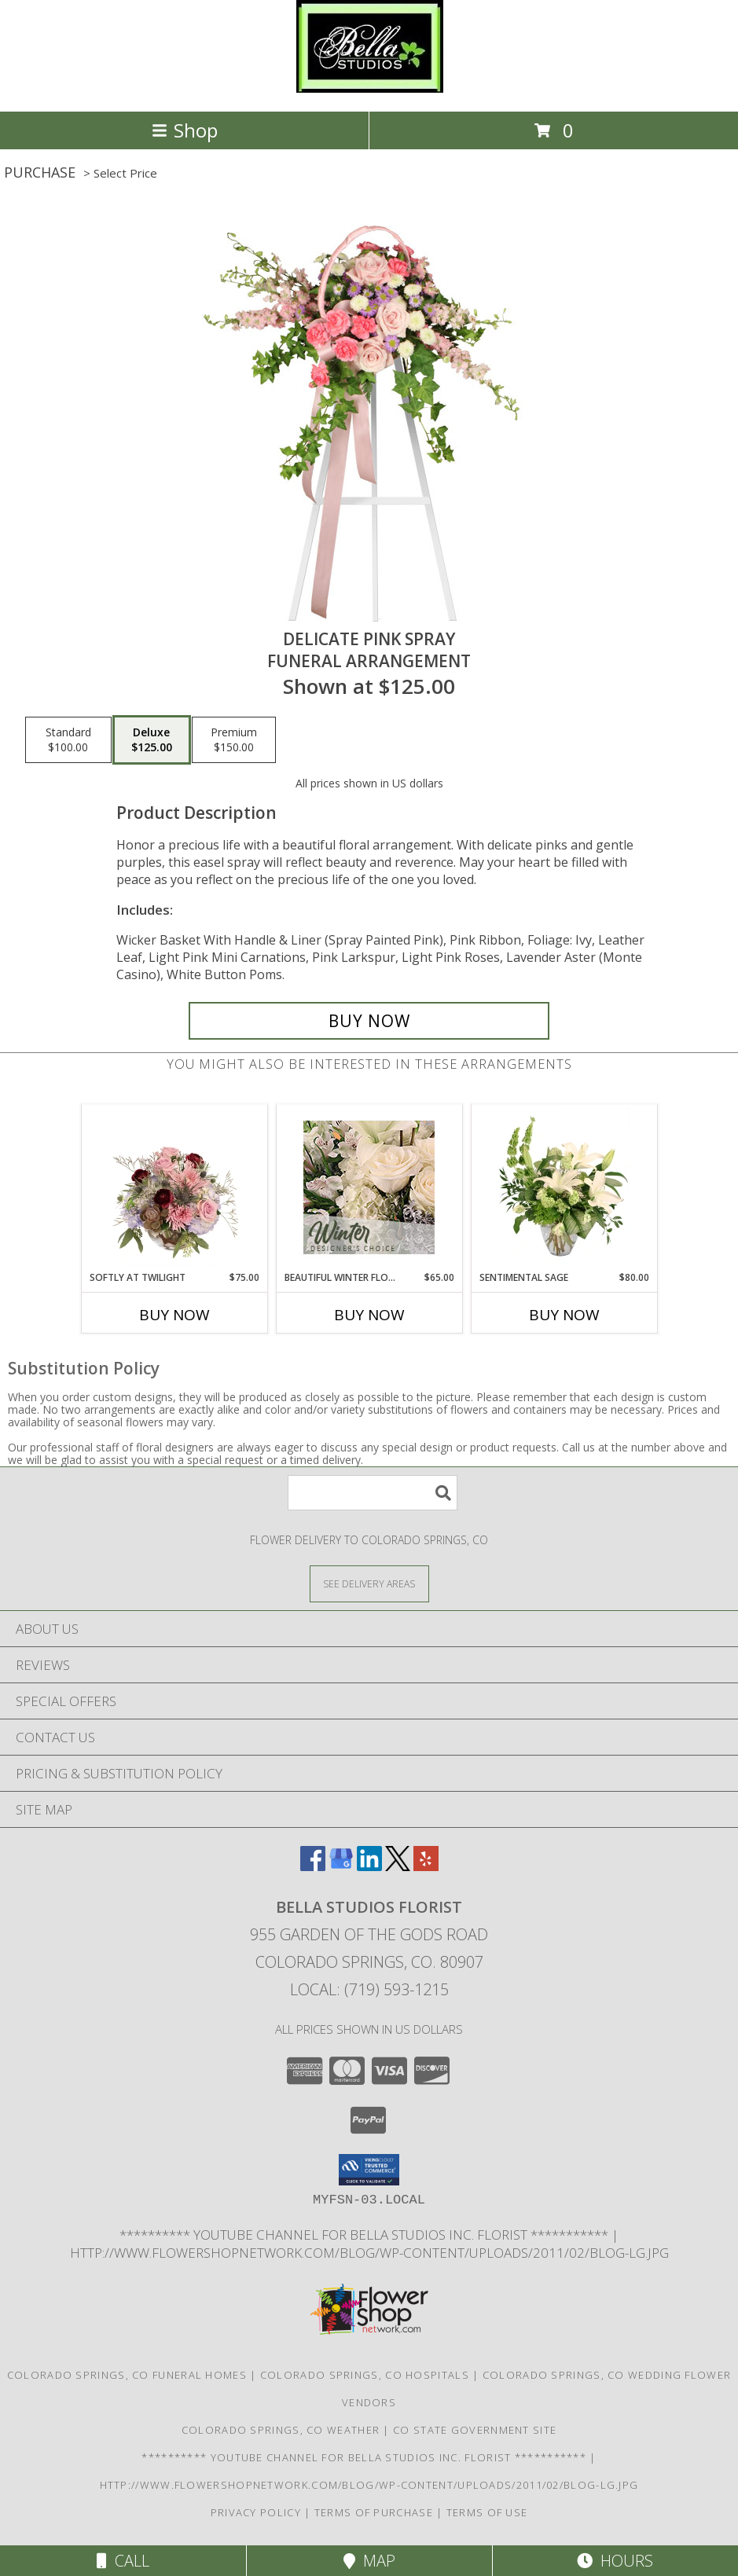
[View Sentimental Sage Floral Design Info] (564, 1187)
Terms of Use (487, 2512)
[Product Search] (372, 1492)
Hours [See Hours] (615, 2560)
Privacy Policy (256, 2512)
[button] (369, 2169)
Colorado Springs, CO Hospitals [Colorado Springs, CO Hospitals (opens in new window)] (364, 2375)
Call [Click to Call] (123, 2560)
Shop (185, 130)
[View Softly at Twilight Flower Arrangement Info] (174, 1187)
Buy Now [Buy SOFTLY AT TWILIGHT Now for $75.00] (174, 1315)
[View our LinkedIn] (369, 1866)
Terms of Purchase (373, 2512)
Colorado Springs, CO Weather (281, 2430)
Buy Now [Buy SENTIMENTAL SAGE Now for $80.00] (564, 1315)
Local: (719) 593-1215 (369, 1989)
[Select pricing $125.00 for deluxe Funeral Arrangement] (152, 740)
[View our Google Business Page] (341, 1866)
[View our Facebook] (312, 1866)
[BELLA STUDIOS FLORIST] (369, 88)
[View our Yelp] (426, 1866)
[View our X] (397, 1866)
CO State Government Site (474, 2430)
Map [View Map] (369, 2560)
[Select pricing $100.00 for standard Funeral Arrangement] (68, 740)
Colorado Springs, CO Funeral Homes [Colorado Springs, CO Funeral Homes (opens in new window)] (127, 2375)
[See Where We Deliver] (369, 1583)
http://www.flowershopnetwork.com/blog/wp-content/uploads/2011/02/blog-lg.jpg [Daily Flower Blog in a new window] (369, 2253)
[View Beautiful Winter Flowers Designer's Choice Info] (369, 1187)
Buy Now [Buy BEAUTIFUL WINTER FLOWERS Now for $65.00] (369, 1315)
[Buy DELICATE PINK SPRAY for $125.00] (369, 1021)
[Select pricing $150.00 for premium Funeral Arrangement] (234, 740)
